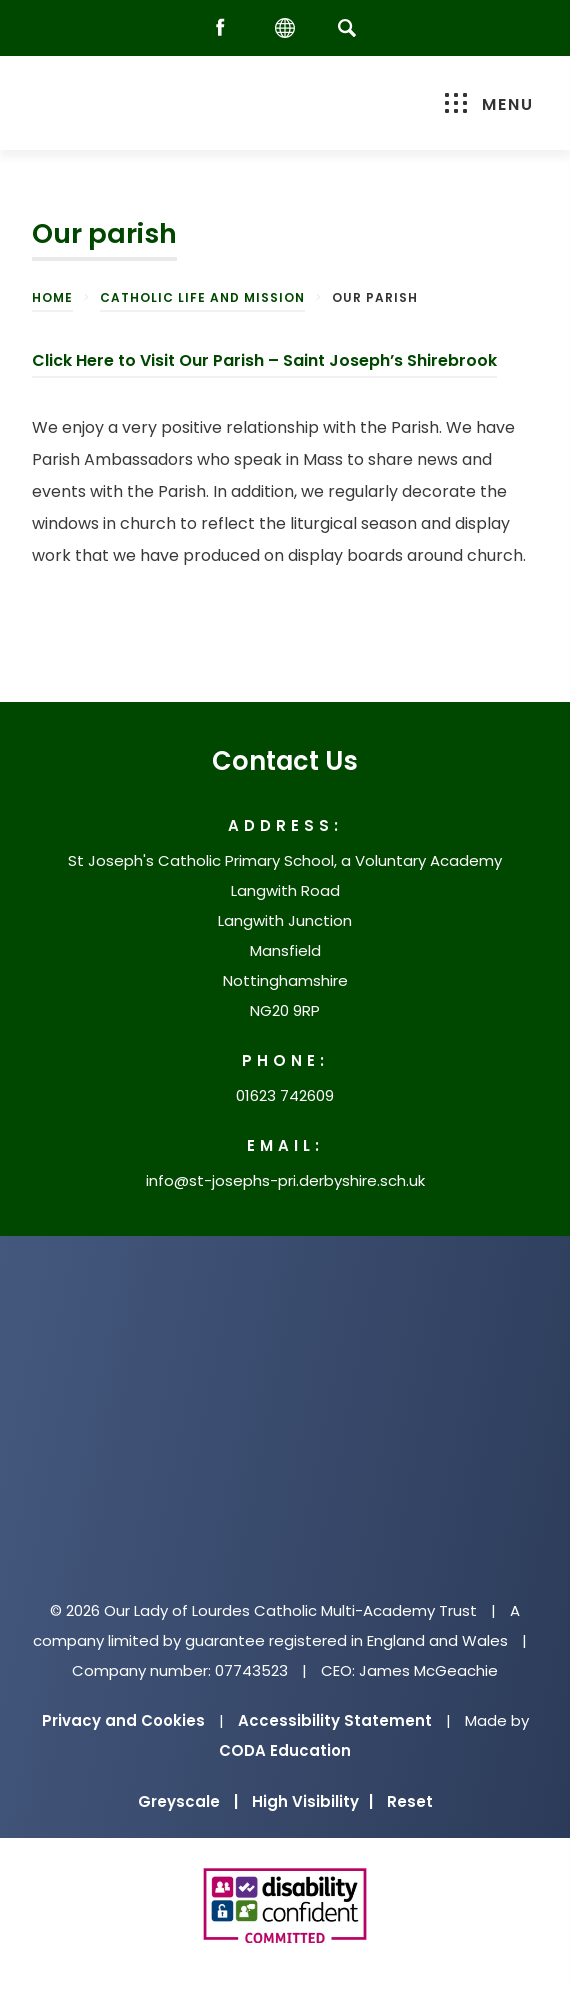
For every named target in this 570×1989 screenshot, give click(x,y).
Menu (489, 104)
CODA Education (285, 1750)
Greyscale (188, 1801)
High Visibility (312, 1801)
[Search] (346, 27)
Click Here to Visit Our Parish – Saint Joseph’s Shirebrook (264, 360)
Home (52, 297)
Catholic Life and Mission (202, 297)
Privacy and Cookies (123, 1720)
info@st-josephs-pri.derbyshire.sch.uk (285, 1180)
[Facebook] (225, 28)
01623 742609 (285, 1095)
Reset (410, 1801)
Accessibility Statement (335, 1720)
